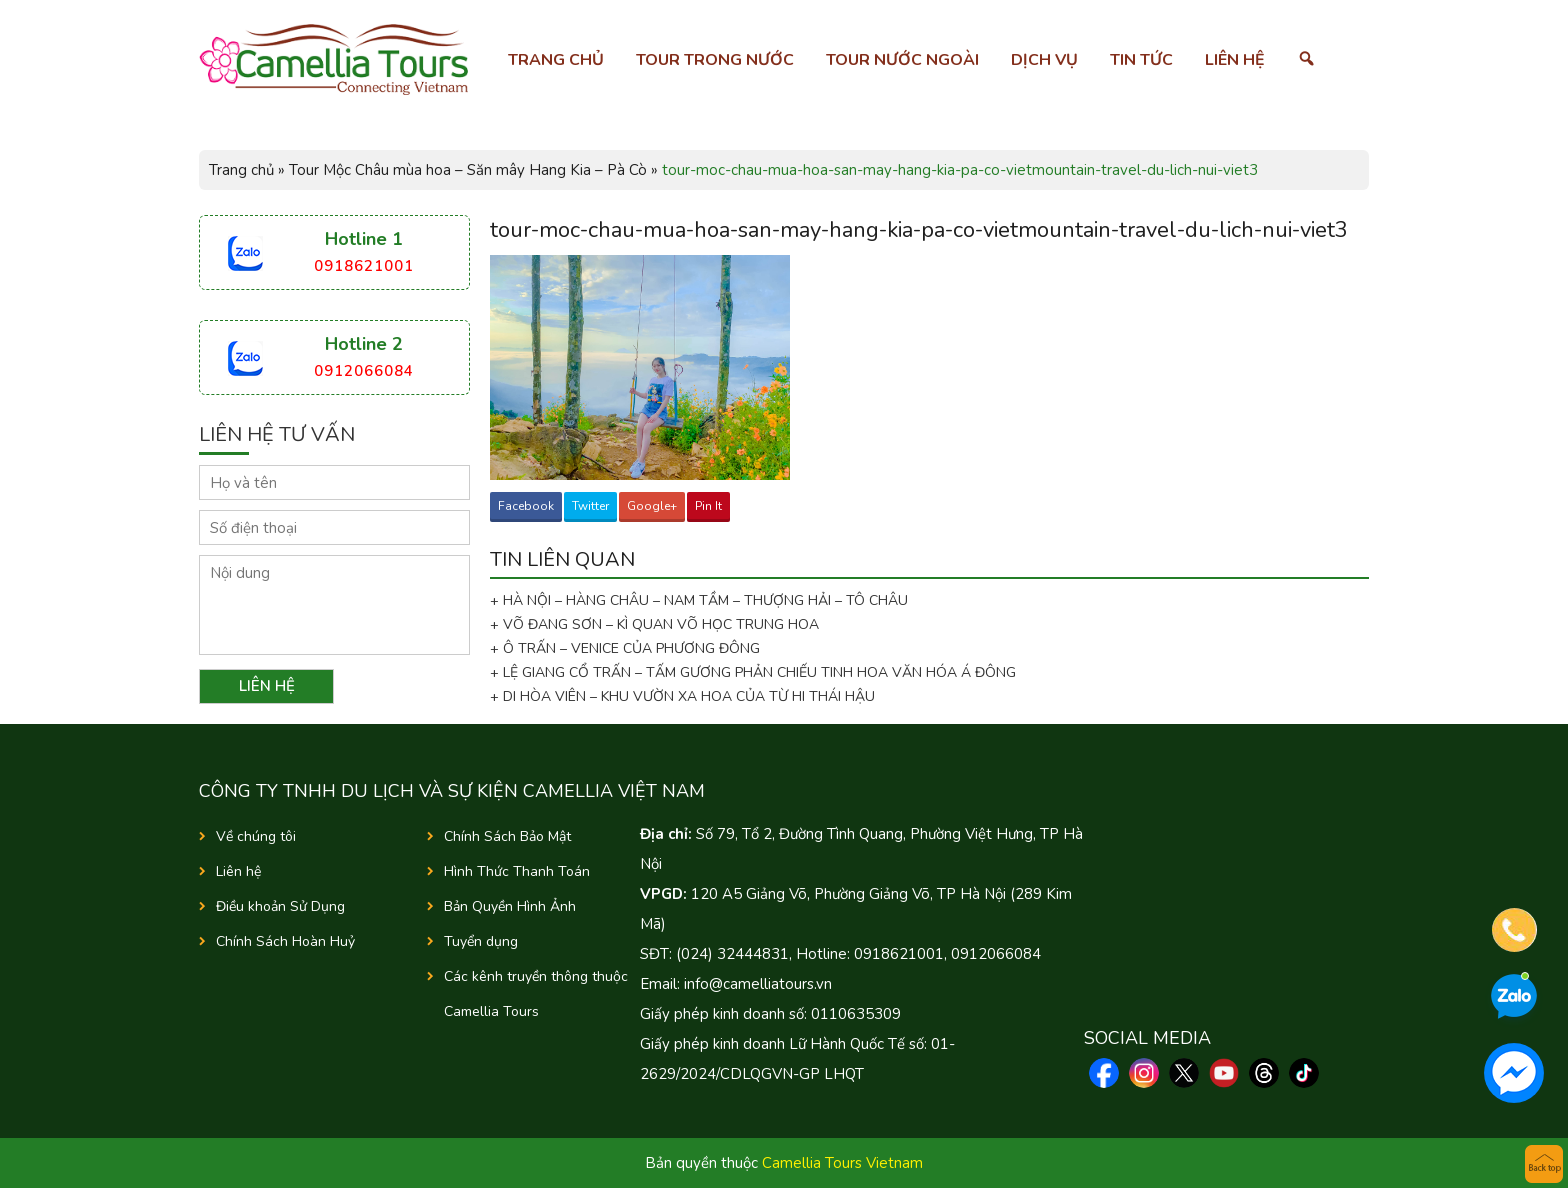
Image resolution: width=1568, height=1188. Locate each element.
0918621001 (364, 266)
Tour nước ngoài (902, 60)
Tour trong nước (715, 60)
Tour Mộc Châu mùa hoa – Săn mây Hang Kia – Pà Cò (468, 170)
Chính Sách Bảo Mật (507, 836)
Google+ (652, 506)
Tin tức (1141, 60)
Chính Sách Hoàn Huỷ (285, 941)
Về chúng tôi (256, 836)
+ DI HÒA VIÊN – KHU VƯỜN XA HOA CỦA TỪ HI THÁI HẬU (682, 696)
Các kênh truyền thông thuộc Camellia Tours (536, 994)
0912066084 (364, 371)
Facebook (526, 506)
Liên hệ (1235, 60)
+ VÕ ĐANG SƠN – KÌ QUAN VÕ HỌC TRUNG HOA (654, 624)
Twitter (590, 506)
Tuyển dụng (481, 941)
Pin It (708, 506)
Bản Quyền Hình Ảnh (510, 906)
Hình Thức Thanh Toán (517, 871)
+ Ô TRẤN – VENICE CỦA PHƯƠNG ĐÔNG (625, 648)
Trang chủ (556, 60)
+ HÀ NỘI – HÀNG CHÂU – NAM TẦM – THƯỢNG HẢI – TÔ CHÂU (703, 600)
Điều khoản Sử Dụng (280, 906)
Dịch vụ (1044, 60)
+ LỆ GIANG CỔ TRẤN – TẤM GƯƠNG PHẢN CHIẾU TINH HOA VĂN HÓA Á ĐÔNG (753, 672)
